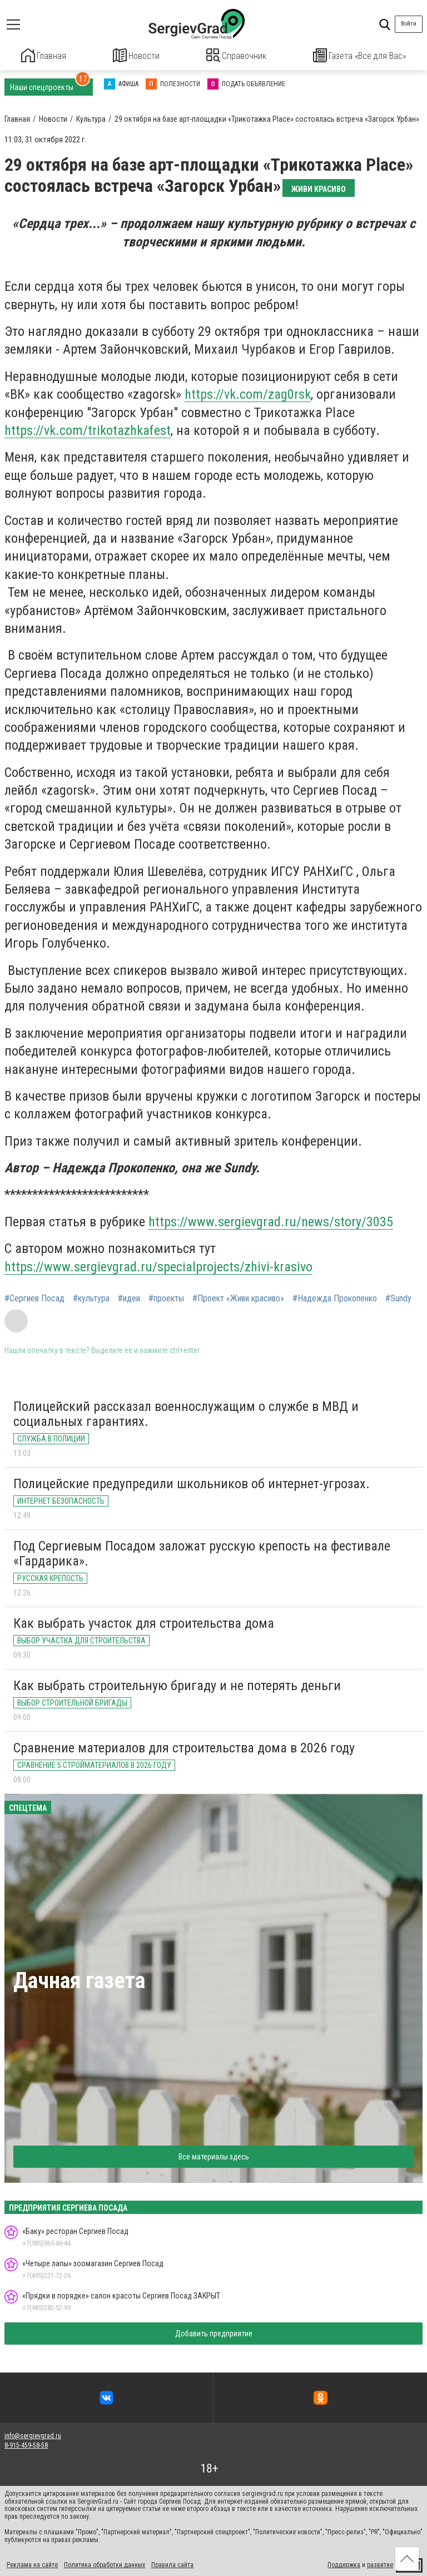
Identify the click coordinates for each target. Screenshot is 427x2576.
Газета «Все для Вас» (360, 55)
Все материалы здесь (213, 2155)
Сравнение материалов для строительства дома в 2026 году (184, 1747)
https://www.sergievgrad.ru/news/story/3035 (270, 1220)
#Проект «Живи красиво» (238, 1297)
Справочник (236, 55)
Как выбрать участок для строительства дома (143, 1622)
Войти (408, 23)
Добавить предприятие (213, 2332)
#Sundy (398, 1297)
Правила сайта (172, 2564)
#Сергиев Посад (34, 1297)
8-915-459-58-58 (26, 2444)
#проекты (166, 1297)
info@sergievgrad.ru (32, 2435)
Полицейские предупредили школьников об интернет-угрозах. (191, 1482)
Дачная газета (79, 1979)
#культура (91, 1297)
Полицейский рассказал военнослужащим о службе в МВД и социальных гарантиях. (186, 1412)
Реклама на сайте (32, 2564)
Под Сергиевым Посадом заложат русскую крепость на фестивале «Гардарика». (201, 1552)
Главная (44, 55)
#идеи (129, 1297)
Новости (136, 55)
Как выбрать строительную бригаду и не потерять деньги (177, 1684)
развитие (380, 2564)
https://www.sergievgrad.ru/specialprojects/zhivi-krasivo (158, 1265)
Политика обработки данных (104, 2564)
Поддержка (343, 2564)
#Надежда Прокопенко (334, 1297)
